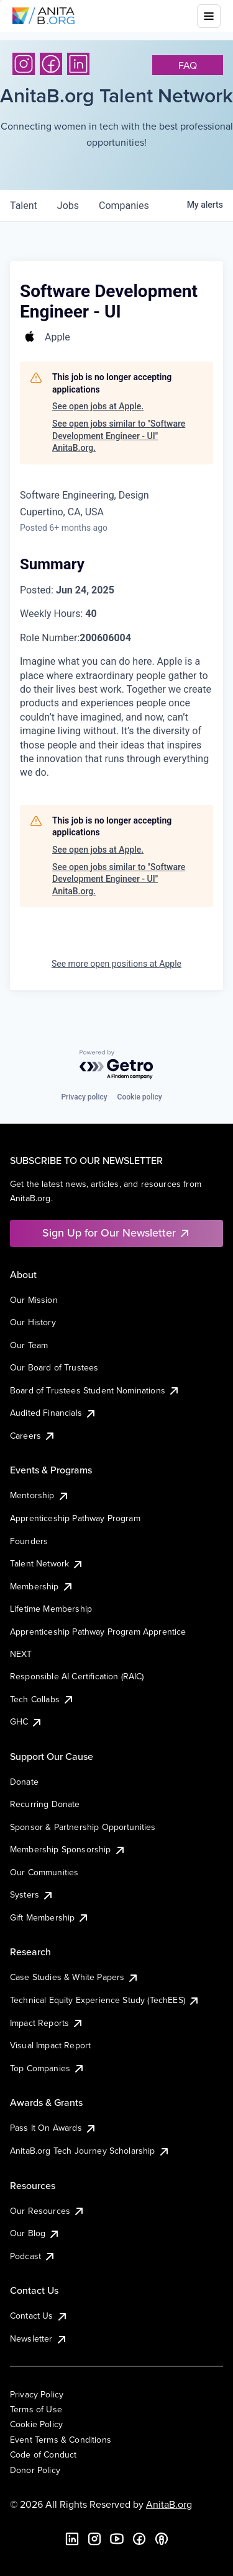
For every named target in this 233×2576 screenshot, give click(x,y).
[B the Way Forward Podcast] (161, 2538)
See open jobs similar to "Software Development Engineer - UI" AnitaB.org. (118, 436)
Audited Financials (53, 1412)
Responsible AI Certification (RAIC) (77, 1676)
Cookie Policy (36, 2424)
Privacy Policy (36, 2394)
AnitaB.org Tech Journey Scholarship (90, 2150)
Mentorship (40, 1495)
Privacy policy (84, 1097)
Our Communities (44, 1872)
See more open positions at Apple (116, 964)
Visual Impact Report (50, 2045)
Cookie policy (139, 1097)
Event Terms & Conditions (60, 2439)
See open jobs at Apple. (98, 406)
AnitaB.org (169, 2504)
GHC (26, 1721)
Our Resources (47, 2211)
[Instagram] (23, 64)
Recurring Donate (45, 1804)
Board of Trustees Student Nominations (95, 1390)
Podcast (33, 2256)
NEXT (21, 1654)
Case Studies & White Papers (74, 1977)
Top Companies (47, 2068)
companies (124, 205)
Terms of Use (36, 2409)
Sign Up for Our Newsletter (116, 1232)
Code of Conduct (43, 2454)
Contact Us (39, 2315)
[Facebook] (51, 64)
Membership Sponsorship (68, 1849)
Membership (42, 1586)
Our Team (29, 1345)
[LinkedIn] (78, 64)
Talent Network (47, 1563)
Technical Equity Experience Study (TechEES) (105, 2000)
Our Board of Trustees (54, 1367)
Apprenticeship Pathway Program (75, 1518)
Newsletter (39, 2338)
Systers (32, 1894)
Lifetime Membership (51, 1608)
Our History (33, 1322)
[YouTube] (116, 2538)
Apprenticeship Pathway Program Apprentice (98, 1631)
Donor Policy (35, 2470)
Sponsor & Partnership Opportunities (83, 1827)
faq (187, 65)
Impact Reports (47, 2023)
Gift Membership (49, 1917)
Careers (33, 1435)
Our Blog (35, 2233)
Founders (29, 1541)
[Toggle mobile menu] (209, 16)
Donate (24, 1781)
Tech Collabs (42, 1699)
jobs (68, 205)
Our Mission (34, 1300)
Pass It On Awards (53, 2127)
